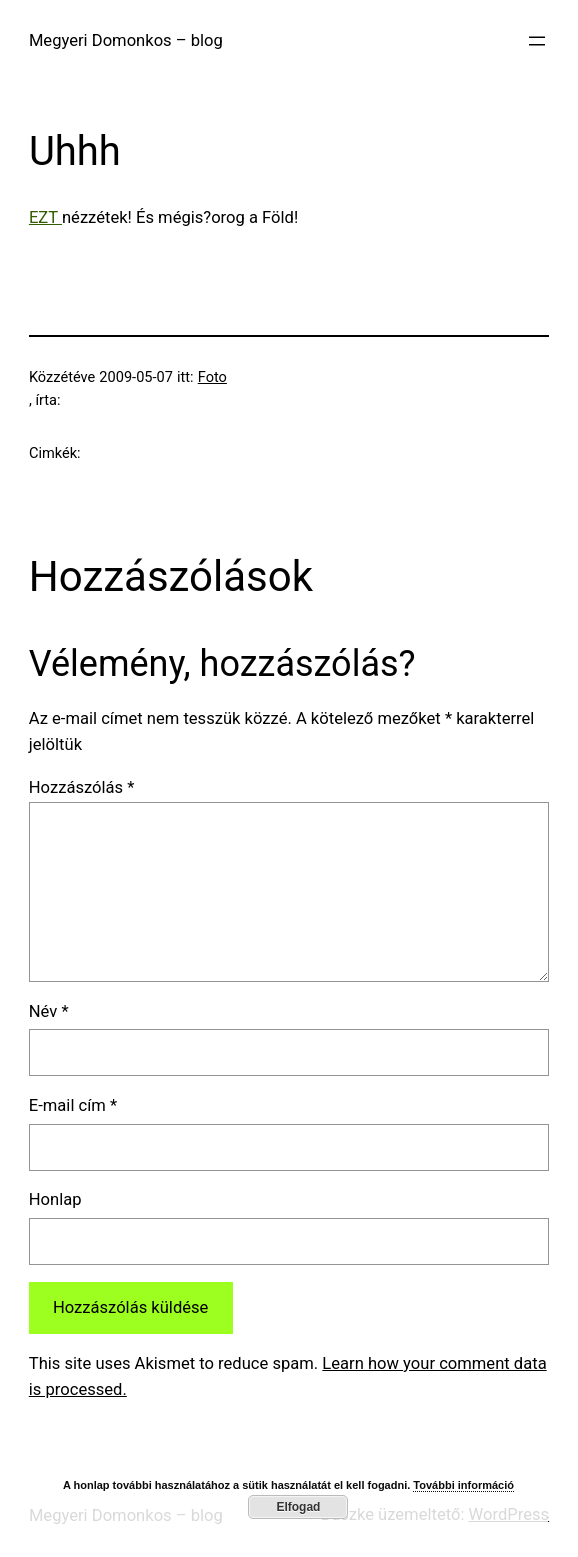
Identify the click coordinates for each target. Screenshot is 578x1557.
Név (49, 1011)
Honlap (55, 1199)
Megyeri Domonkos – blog (126, 40)
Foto (212, 377)
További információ (463, 1485)
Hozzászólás (82, 787)
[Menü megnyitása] (537, 41)
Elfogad (298, 1507)
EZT (45, 217)
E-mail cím (73, 1105)
